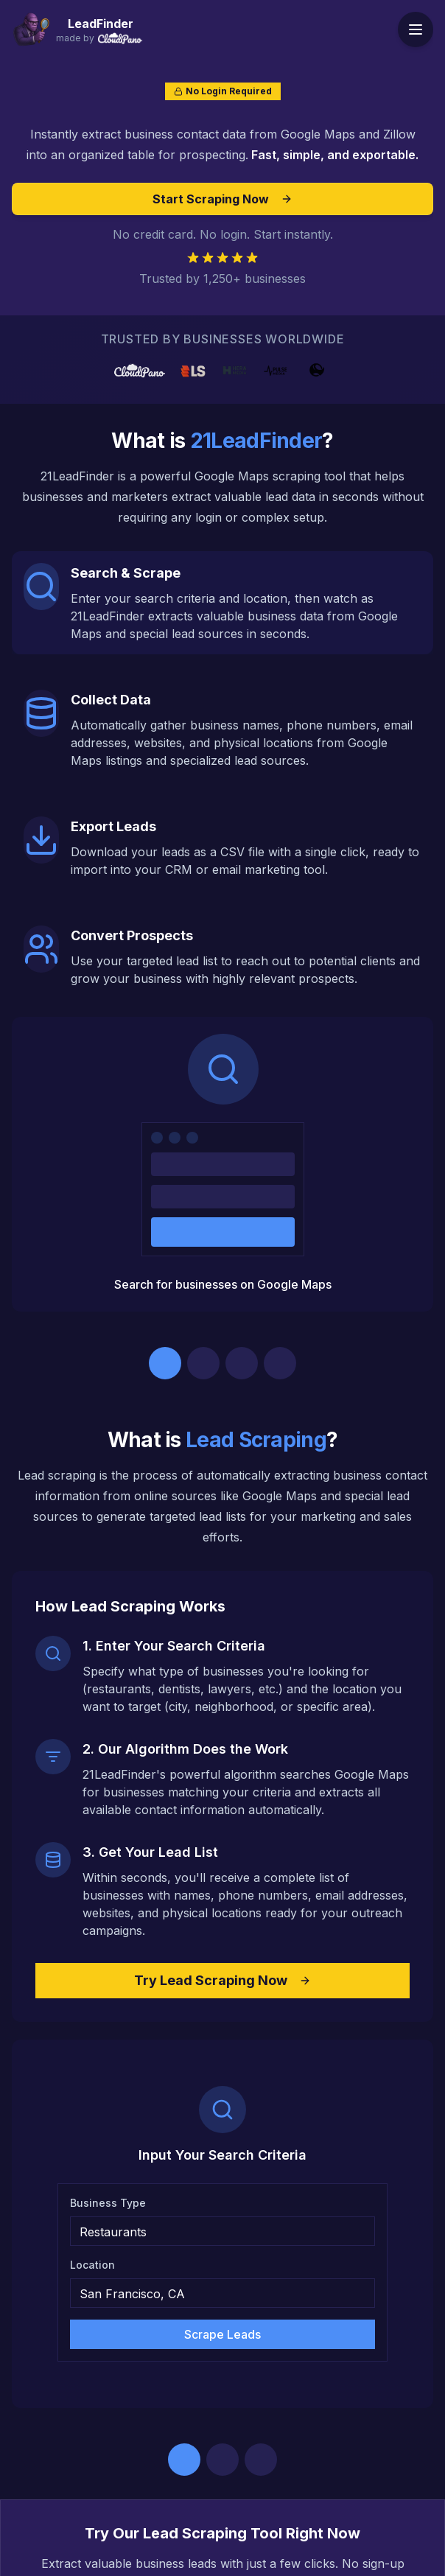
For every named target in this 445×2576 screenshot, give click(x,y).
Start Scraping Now (222, 199)
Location (92, 2264)
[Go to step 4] (280, 1363)
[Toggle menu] (415, 29)
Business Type (108, 2203)
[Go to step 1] (165, 1363)
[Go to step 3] (241, 1363)
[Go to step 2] (203, 1363)
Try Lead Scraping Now (222, 1980)
